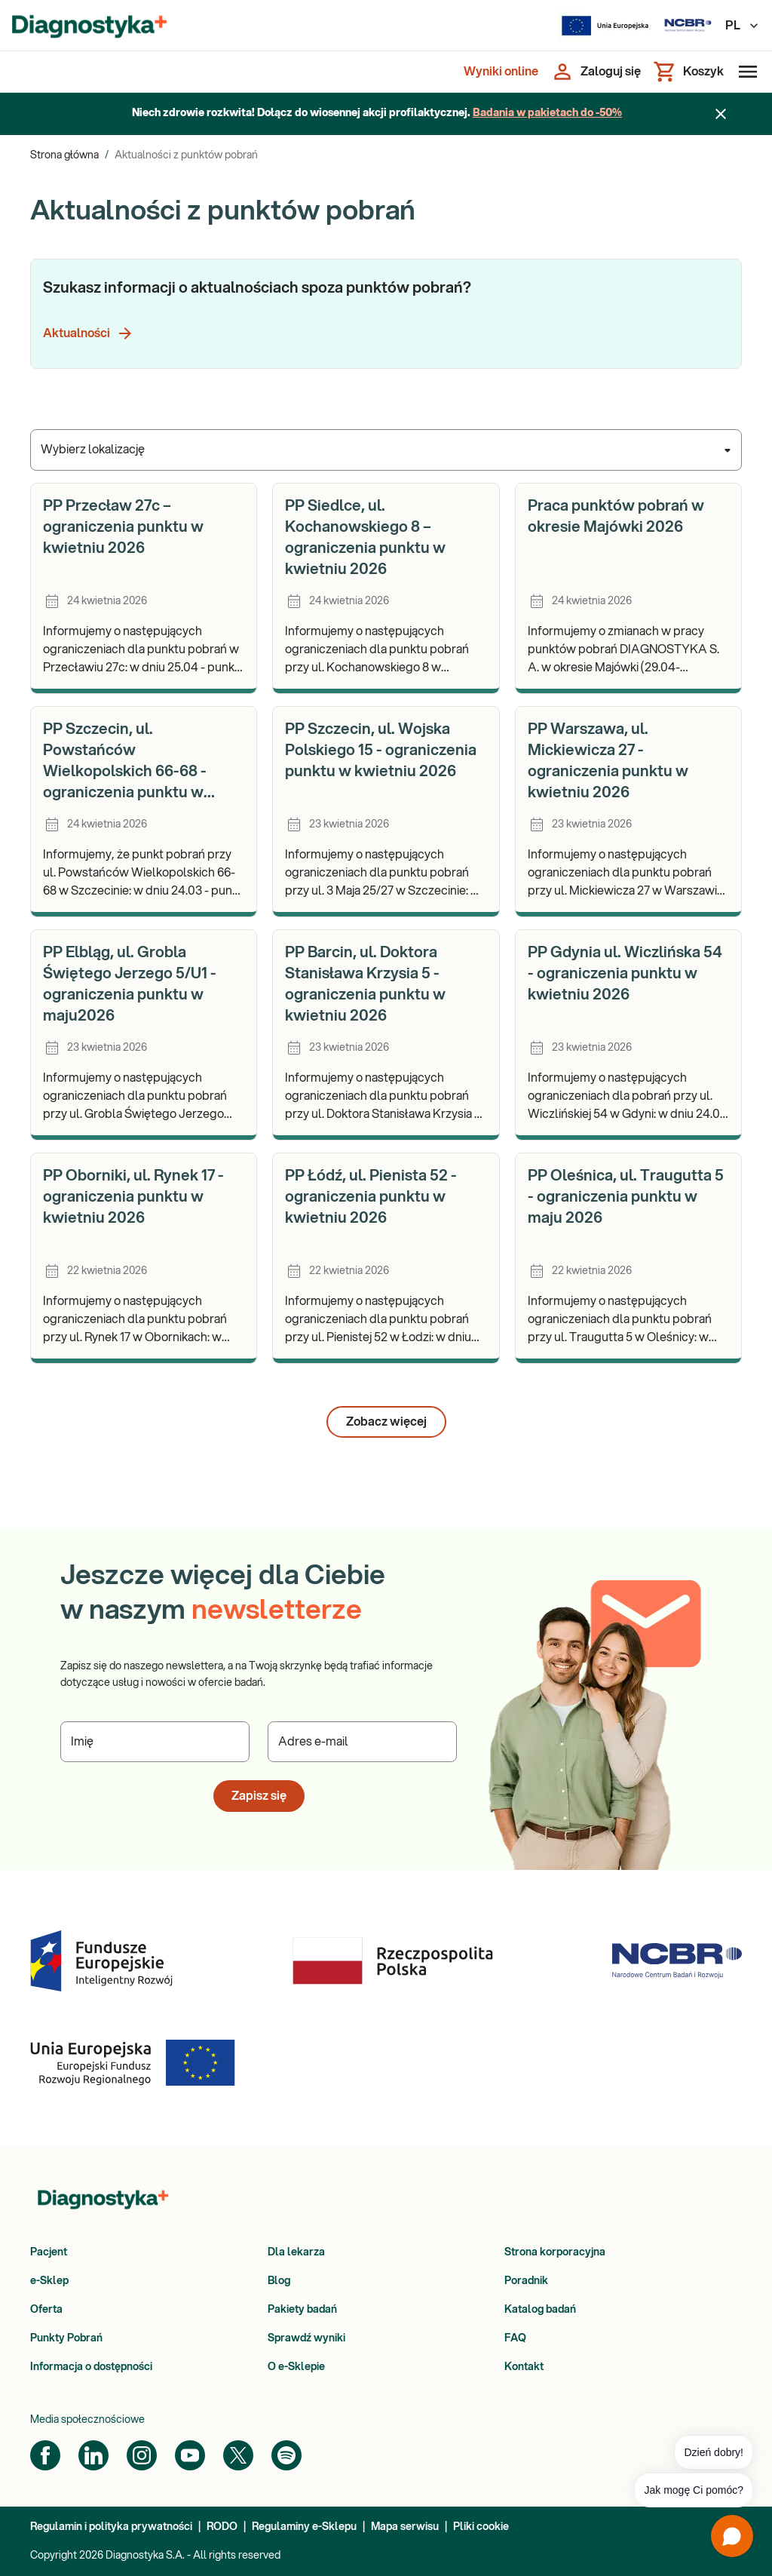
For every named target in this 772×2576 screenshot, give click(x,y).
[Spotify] (286, 2455)
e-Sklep (49, 2281)
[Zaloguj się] (595, 71)
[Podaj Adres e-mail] (362, 1741)
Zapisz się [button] (258, 1796)
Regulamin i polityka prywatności (111, 2527)
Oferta (46, 2309)
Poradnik (526, 2281)
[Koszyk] (688, 71)
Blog (279, 2281)
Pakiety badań (302, 2309)
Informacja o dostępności (91, 2367)
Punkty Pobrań (66, 2338)
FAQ (515, 2338)
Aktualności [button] (88, 333)
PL (742, 25)
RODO (222, 2527)
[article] (143, 588)
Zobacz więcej (386, 1422)
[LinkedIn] (93, 2455)
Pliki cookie (481, 2527)
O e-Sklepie (296, 2367)
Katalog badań (540, 2309)
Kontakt (524, 2367)
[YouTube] (190, 2455)
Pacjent (48, 2252)
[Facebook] (45, 2455)
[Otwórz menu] (745, 71)
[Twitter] (238, 2455)
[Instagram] (142, 2455)
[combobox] (386, 450)
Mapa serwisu (405, 2527)
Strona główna (64, 155)
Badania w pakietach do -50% (547, 113)
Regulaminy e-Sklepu (304, 2527)
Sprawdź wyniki (306, 2338)
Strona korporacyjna (554, 2252)
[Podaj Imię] (155, 1741)
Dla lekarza (296, 2252)
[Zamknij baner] (721, 114)
